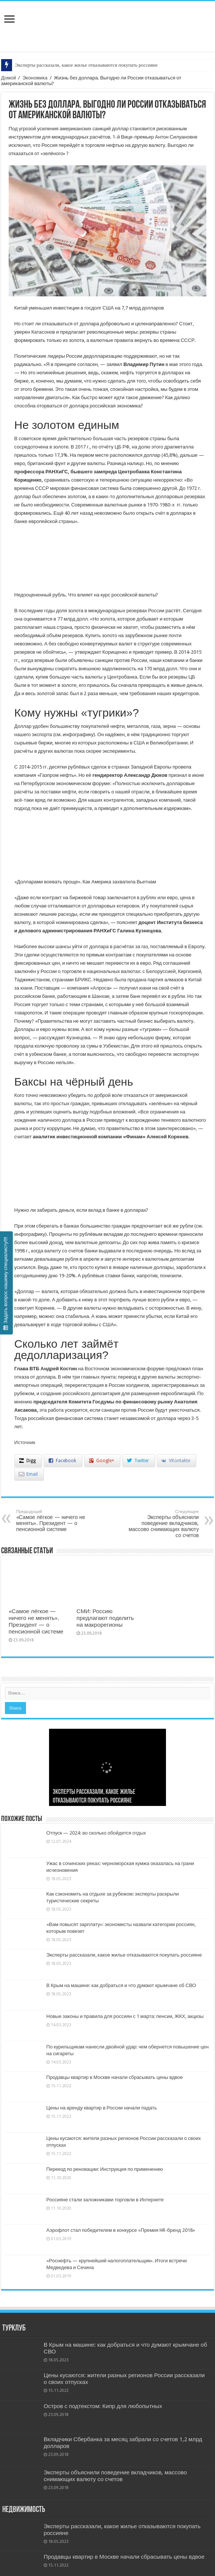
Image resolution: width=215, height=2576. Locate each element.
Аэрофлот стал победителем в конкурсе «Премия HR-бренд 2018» (120, 2230)
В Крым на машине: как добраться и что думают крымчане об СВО (121, 1985)
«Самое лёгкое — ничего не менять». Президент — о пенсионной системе (55, 1520)
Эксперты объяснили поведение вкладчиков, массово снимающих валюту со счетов (160, 1523)
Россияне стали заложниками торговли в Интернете (105, 2199)
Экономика (34, 78)
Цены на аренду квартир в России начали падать (101, 2108)
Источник (24, 1442)
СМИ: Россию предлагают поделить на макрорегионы (105, 1618)
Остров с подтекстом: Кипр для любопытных (103, 2406)
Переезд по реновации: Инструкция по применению (104, 2169)
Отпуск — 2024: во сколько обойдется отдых (96, 1833)
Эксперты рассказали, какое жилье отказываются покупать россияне (86, 65)
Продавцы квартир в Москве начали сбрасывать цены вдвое (114, 2077)
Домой (8, 78)
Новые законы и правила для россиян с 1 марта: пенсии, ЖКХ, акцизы (125, 2016)
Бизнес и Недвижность (107, 18)
